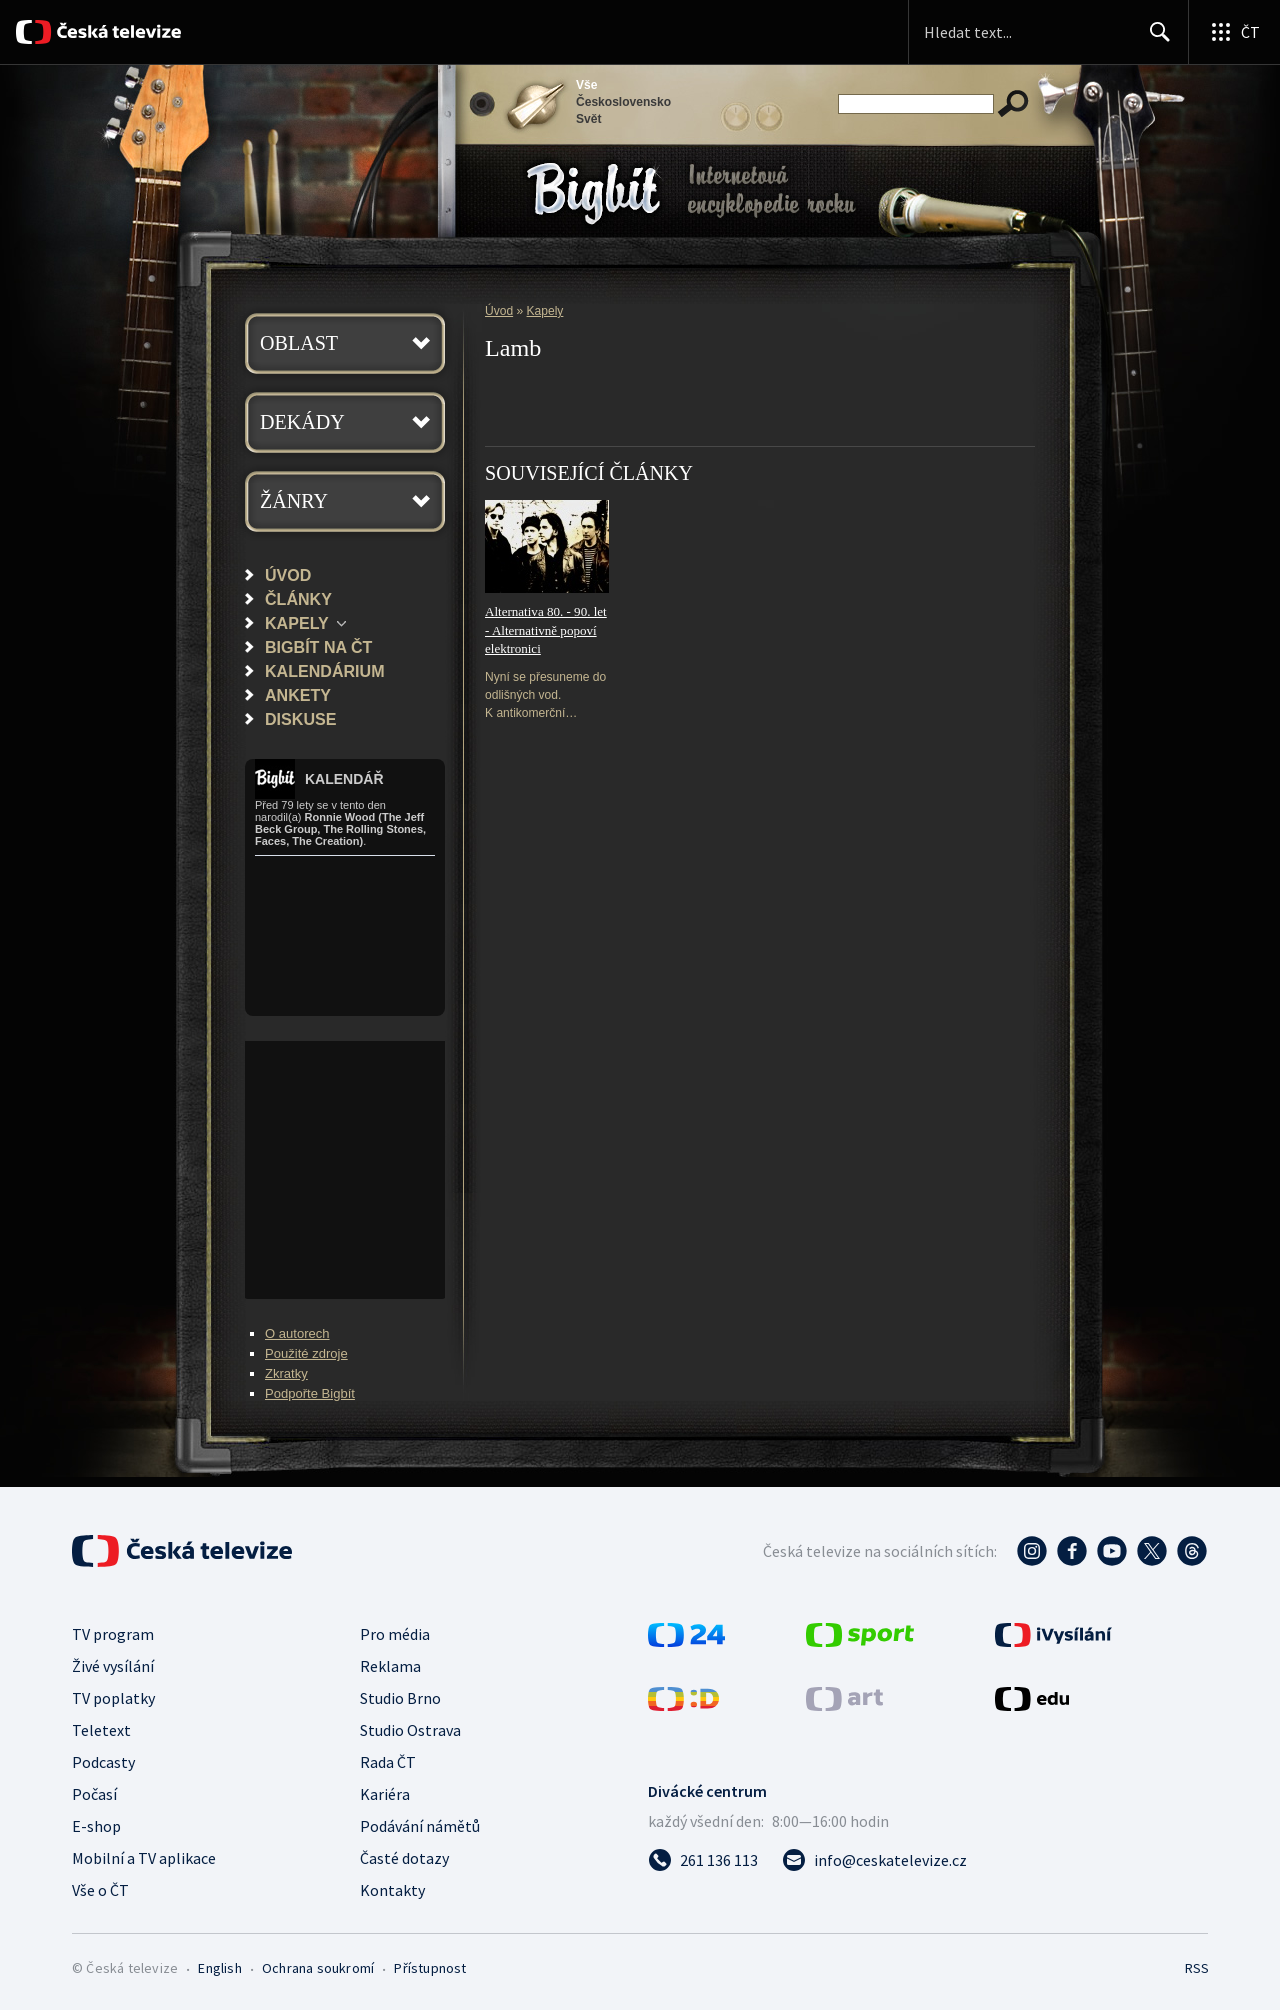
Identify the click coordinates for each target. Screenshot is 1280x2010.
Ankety (298, 695)
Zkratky (286, 1373)
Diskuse (300, 719)
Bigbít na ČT (318, 647)
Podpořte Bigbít (310, 1393)
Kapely (297, 623)
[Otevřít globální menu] (1234, 32)
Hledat (1154, 40)
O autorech (297, 1333)
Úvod (288, 575)
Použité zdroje (306, 1353)
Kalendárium (325, 671)
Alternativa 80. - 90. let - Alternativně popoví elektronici (546, 630)
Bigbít (593, 193)
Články (298, 599)
